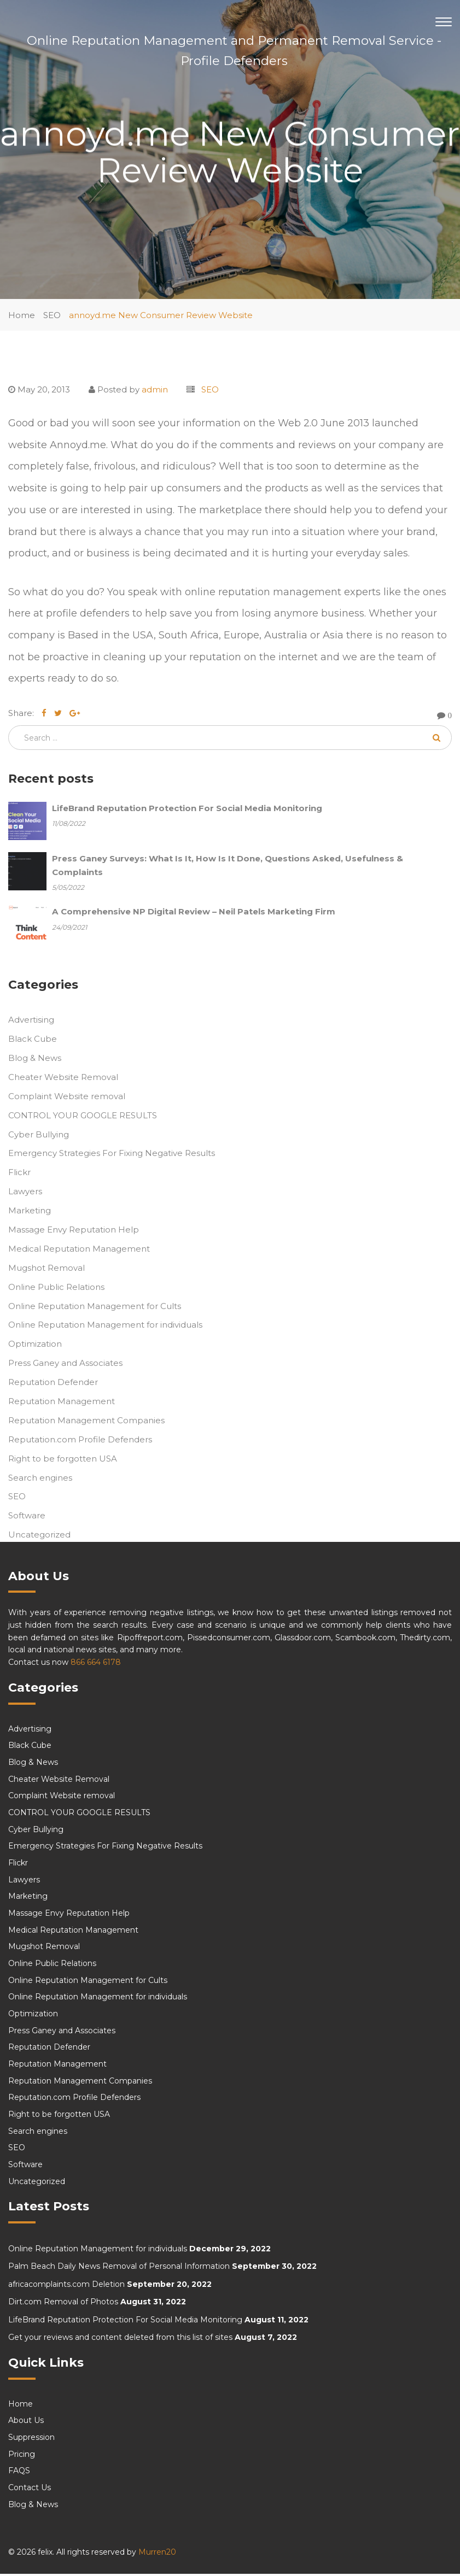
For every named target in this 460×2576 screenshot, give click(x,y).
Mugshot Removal (46, 1269)
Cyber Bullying (38, 1136)
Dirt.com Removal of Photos (63, 2304)
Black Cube (32, 1041)
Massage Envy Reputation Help (73, 1231)
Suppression (31, 2439)
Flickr (19, 1174)
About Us (26, 2422)
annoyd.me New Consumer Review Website (161, 315)
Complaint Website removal (66, 1098)
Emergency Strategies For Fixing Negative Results (111, 1155)
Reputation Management (61, 1403)
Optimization (35, 1346)
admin (155, 389)
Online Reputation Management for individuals (105, 1327)
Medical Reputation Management (79, 1250)
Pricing (21, 2456)
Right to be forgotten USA (62, 1460)
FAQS (19, 2473)
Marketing (29, 1212)
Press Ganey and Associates (65, 1365)
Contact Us (29, 2490)
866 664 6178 (96, 1664)
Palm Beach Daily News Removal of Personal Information (119, 2268)
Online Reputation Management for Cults (94, 1307)
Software (26, 1517)
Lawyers (25, 1193)
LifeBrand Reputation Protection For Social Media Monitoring (125, 2321)
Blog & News (34, 1059)
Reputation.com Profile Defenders (80, 1441)
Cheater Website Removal (63, 1078)
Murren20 (157, 2554)
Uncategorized (39, 1536)
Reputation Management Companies (86, 1422)
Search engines (40, 1479)
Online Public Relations (56, 1288)
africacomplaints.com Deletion (66, 2286)
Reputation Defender (53, 1384)
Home (21, 315)
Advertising (31, 1022)
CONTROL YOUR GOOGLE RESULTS (82, 1117)
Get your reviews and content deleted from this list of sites (120, 2339)
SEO (52, 315)
